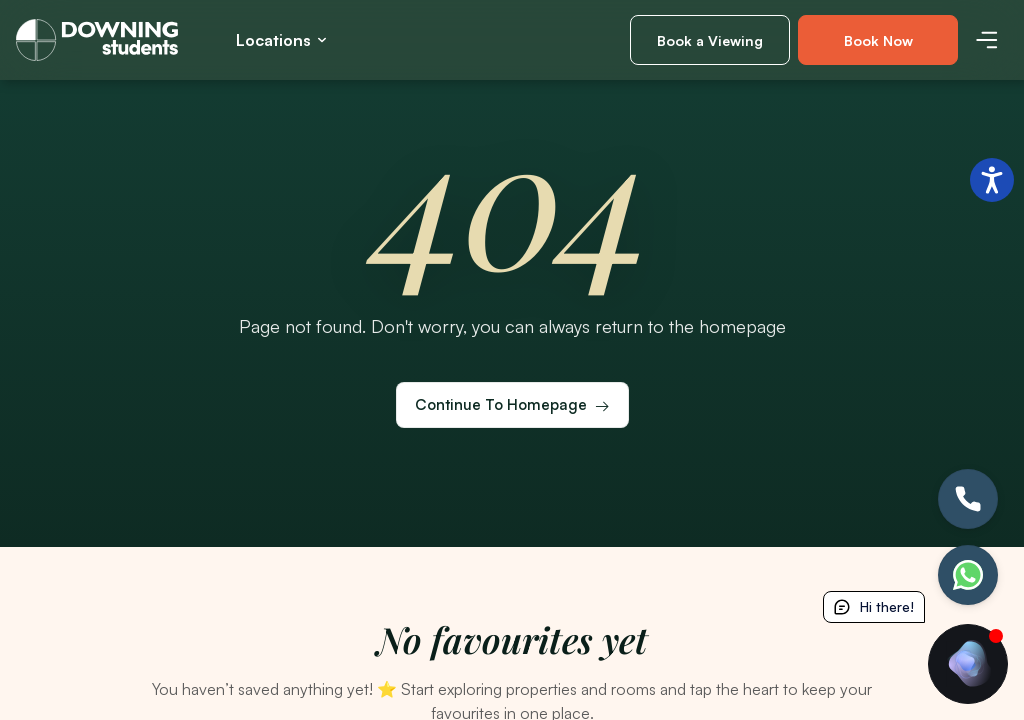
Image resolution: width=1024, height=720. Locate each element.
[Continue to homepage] (512, 405)
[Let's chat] (968, 575)
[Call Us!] (968, 499)
